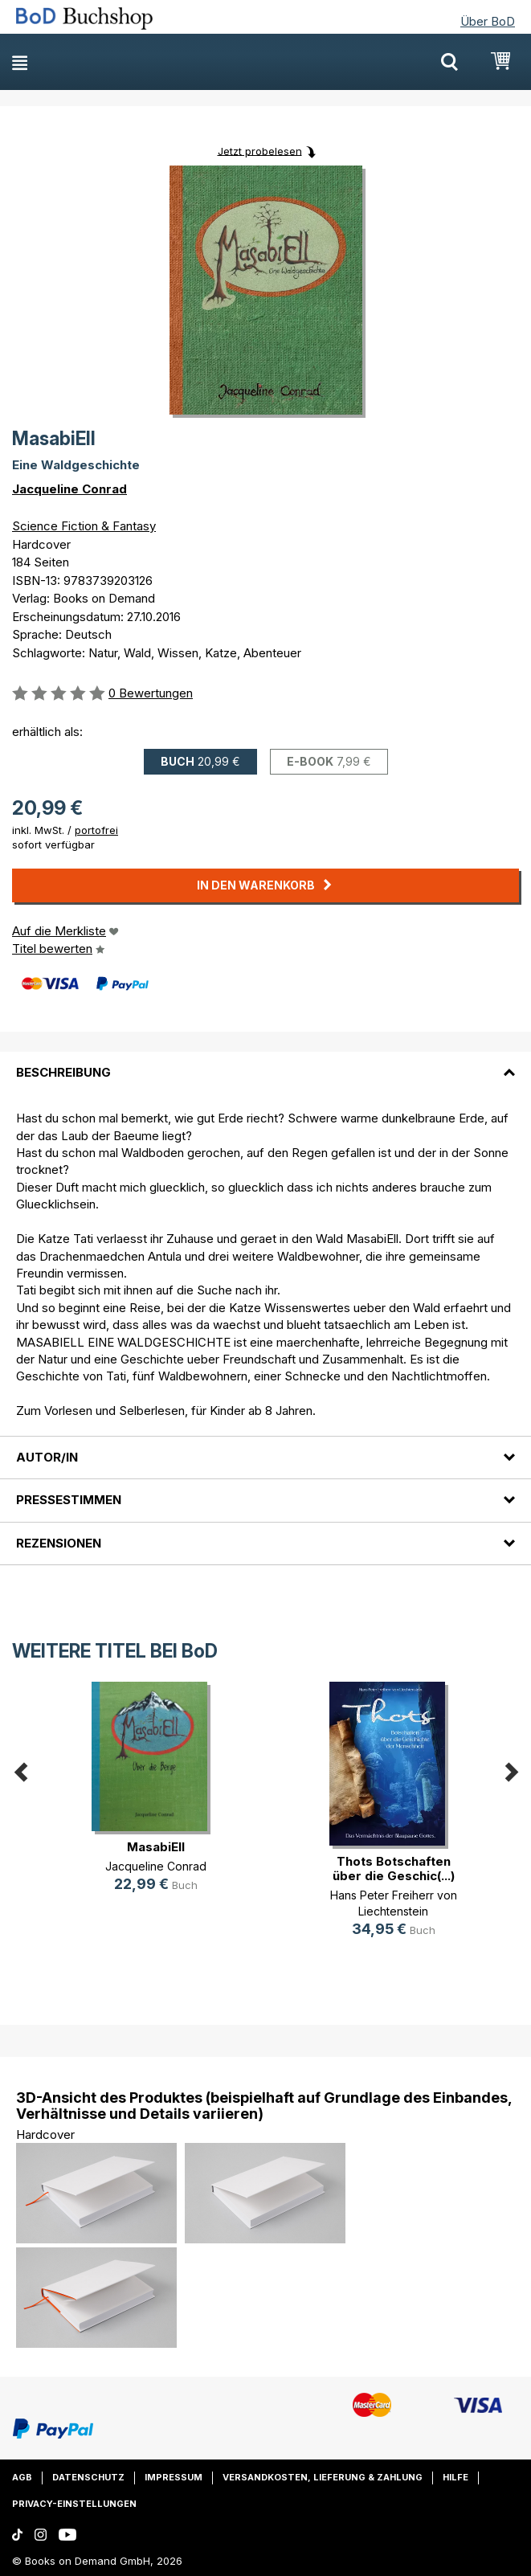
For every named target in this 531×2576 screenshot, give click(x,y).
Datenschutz (88, 2477)
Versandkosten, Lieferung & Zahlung (323, 2477)
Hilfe (455, 2477)
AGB (22, 2477)
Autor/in (47, 1457)
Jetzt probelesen (260, 150)
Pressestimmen (68, 1499)
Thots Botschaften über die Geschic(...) (394, 1868)
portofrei (96, 830)
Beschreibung (63, 1072)
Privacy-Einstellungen (74, 2503)
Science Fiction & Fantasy (84, 526)
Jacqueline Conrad (69, 489)
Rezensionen (58, 1543)
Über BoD (487, 21)
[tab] (265, 1063)
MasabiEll (156, 1846)
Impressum (173, 2477)
